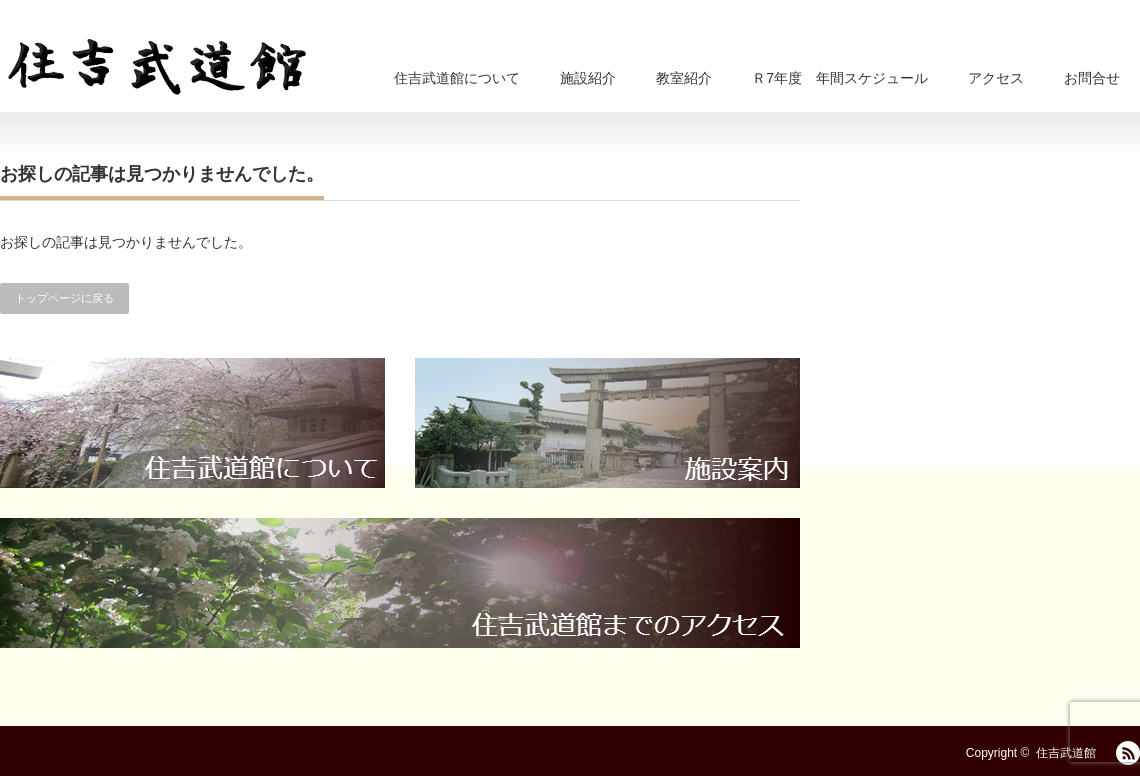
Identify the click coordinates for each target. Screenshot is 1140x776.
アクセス (996, 78)
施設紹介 (588, 78)
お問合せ (1092, 78)
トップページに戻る (64, 298)
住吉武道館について (457, 78)
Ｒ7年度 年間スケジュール (840, 78)
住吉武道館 (1066, 753)
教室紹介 (684, 78)
